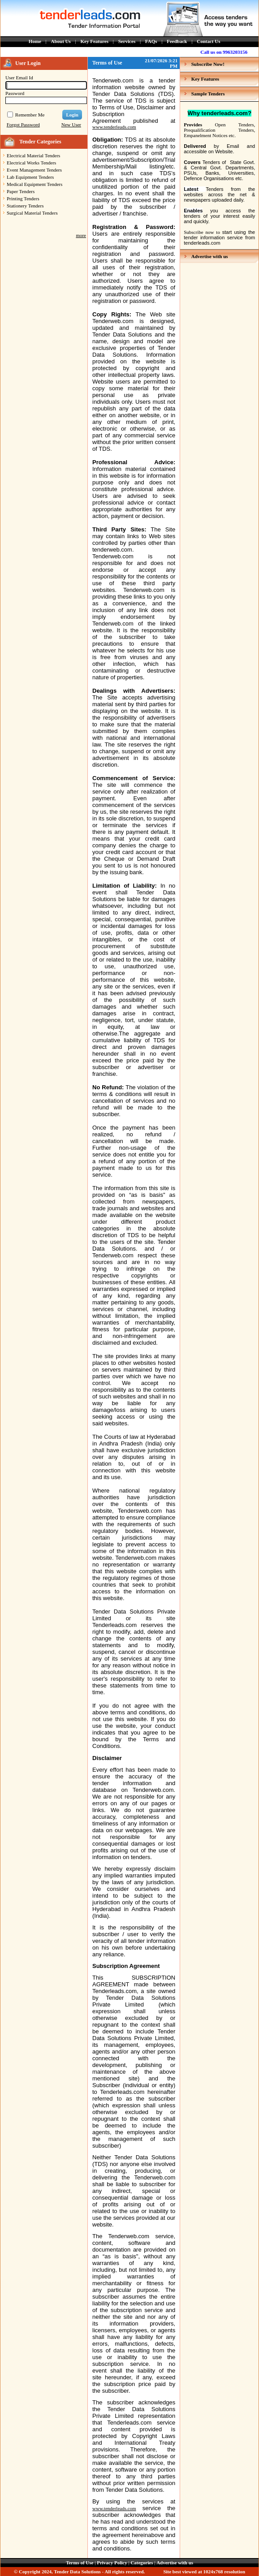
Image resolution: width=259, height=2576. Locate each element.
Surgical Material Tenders (32, 213)
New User (71, 124)
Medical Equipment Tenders (34, 184)
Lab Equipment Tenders (30, 177)
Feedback (177, 41)
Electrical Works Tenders (31, 162)
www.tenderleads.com (114, 126)
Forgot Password (23, 124)
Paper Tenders (21, 191)
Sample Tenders (208, 93)
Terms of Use (79, 2562)
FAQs (151, 41)
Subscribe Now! (207, 64)
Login (72, 114)
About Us (61, 41)
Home (35, 41)
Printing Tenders (23, 198)
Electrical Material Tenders (33, 155)
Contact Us (208, 41)
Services (126, 41)
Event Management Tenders (34, 170)
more (81, 235)
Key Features (94, 41)
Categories (141, 2562)
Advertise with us (209, 256)
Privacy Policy (112, 2562)
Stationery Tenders (25, 205)
